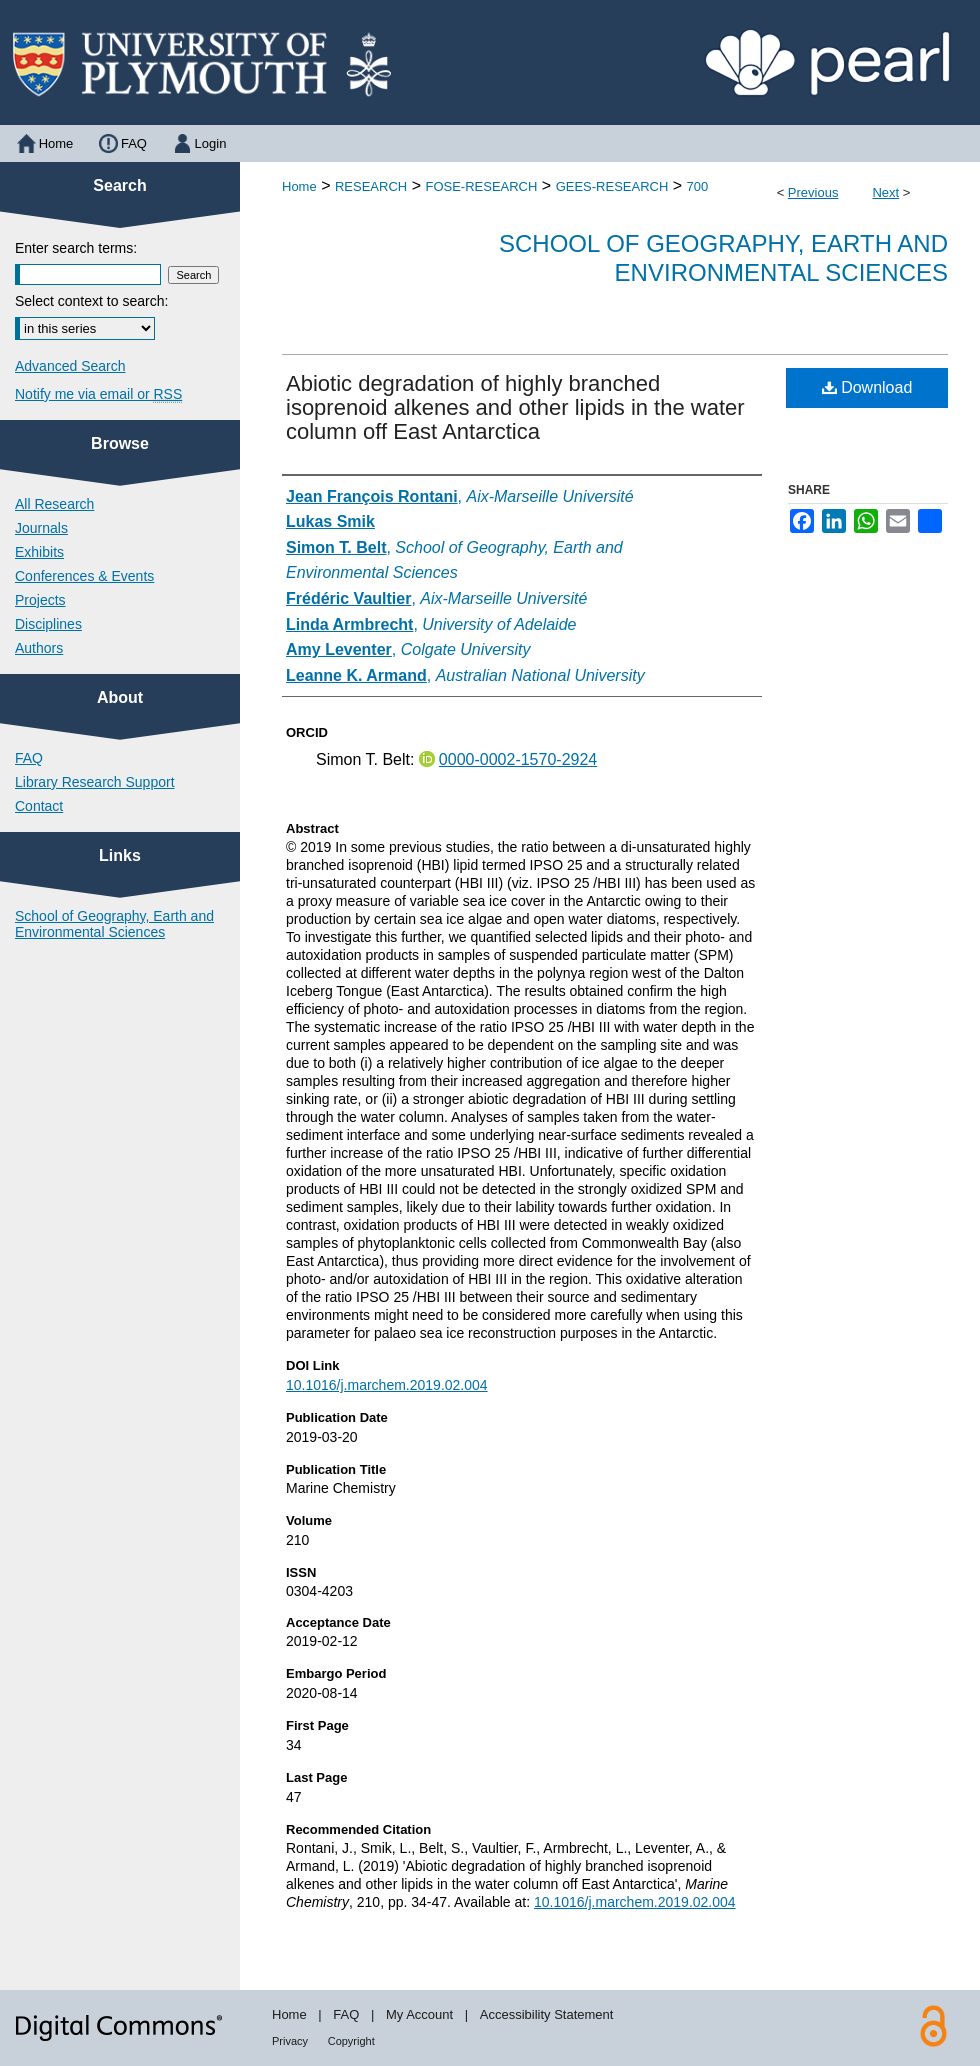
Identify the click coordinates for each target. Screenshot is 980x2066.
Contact (39, 806)
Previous (813, 192)
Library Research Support (95, 782)
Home (299, 186)
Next (885, 192)
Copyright (351, 2041)
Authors (39, 648)
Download (867, 387)
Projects (40, 600)
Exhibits (39, 552)
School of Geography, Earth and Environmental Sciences (723, 258)
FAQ (29, 758)
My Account (419, 2014)
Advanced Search (70, 366)
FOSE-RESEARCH (481, 186)
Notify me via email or (98, 394)
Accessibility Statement (547, 2014)
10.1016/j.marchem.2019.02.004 (387, 1385)
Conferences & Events (84, 576)
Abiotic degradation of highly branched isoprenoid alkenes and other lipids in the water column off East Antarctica (515, 407)
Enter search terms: (76, 248)
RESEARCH (371, 186)
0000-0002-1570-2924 (518, 759)
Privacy (290, 2041)
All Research (54, 504)
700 (698, 186)
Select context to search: (91, 301)
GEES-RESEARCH (612, 186)
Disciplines (48, 624)
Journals (41, 528)
